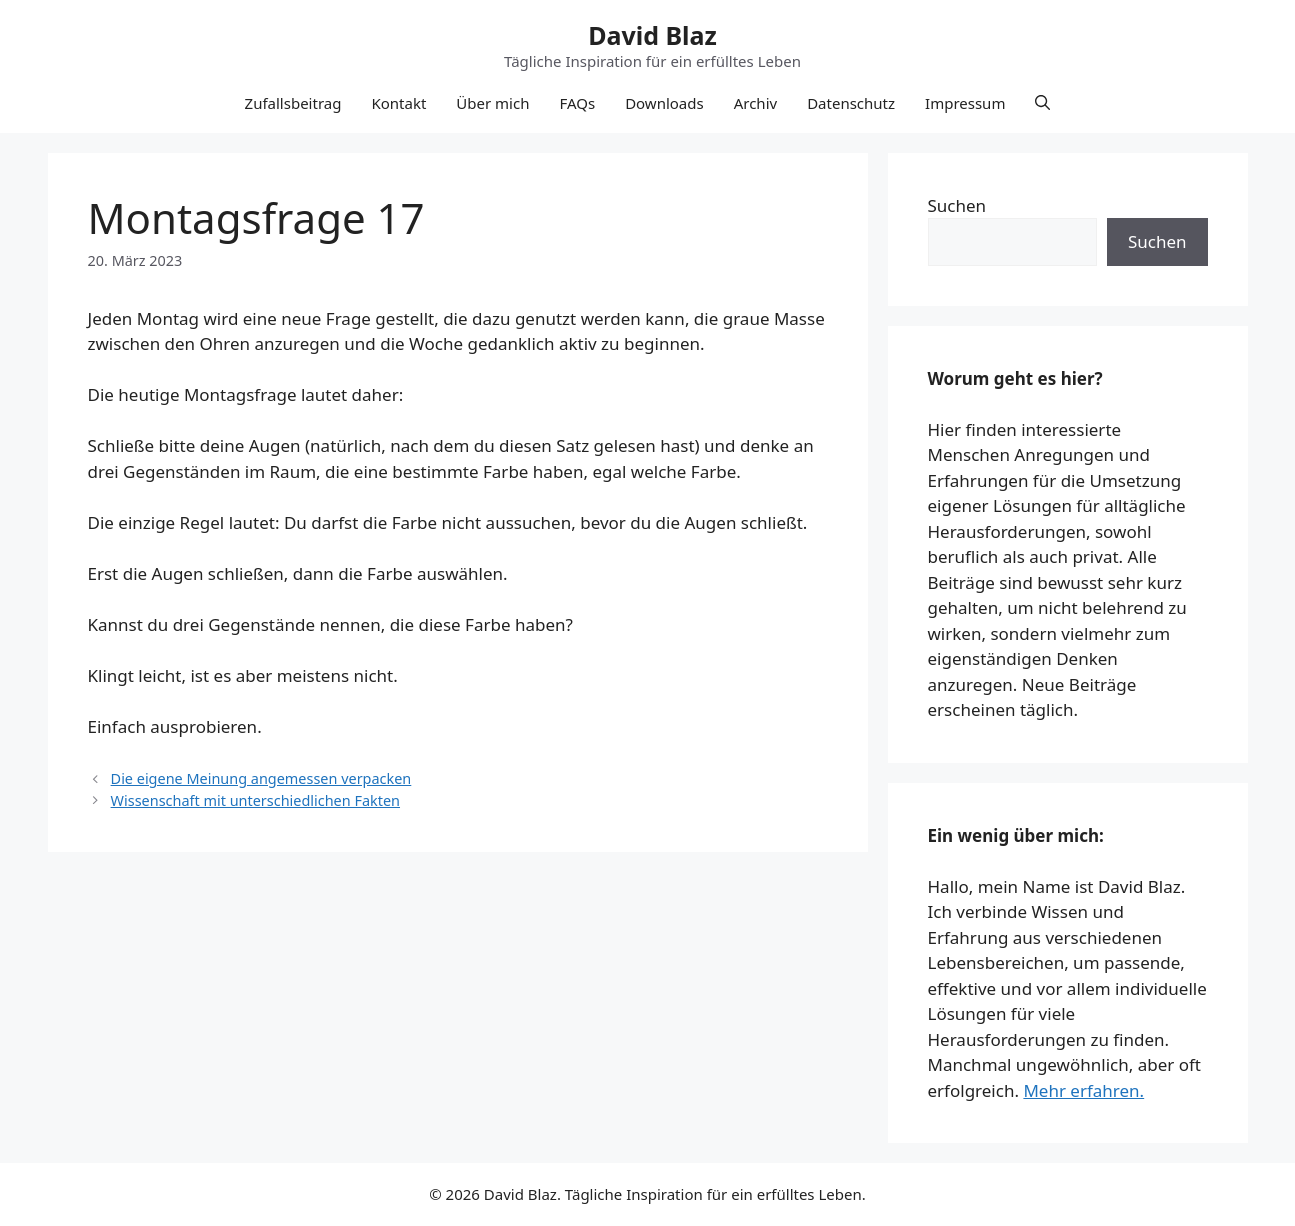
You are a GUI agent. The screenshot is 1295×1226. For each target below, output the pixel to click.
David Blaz (652, 35)
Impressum (965, 103)
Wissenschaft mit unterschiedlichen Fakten (255, 800)
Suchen (957, 205)
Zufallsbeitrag (293, 103)
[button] (1042, 103)
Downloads (664, 103)
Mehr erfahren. (1083, 1090)
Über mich (492, 103)
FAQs (577, 103)
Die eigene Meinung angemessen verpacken (261, 778)
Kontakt (398, 103)
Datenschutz (851, 103)
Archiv (755, 103)
